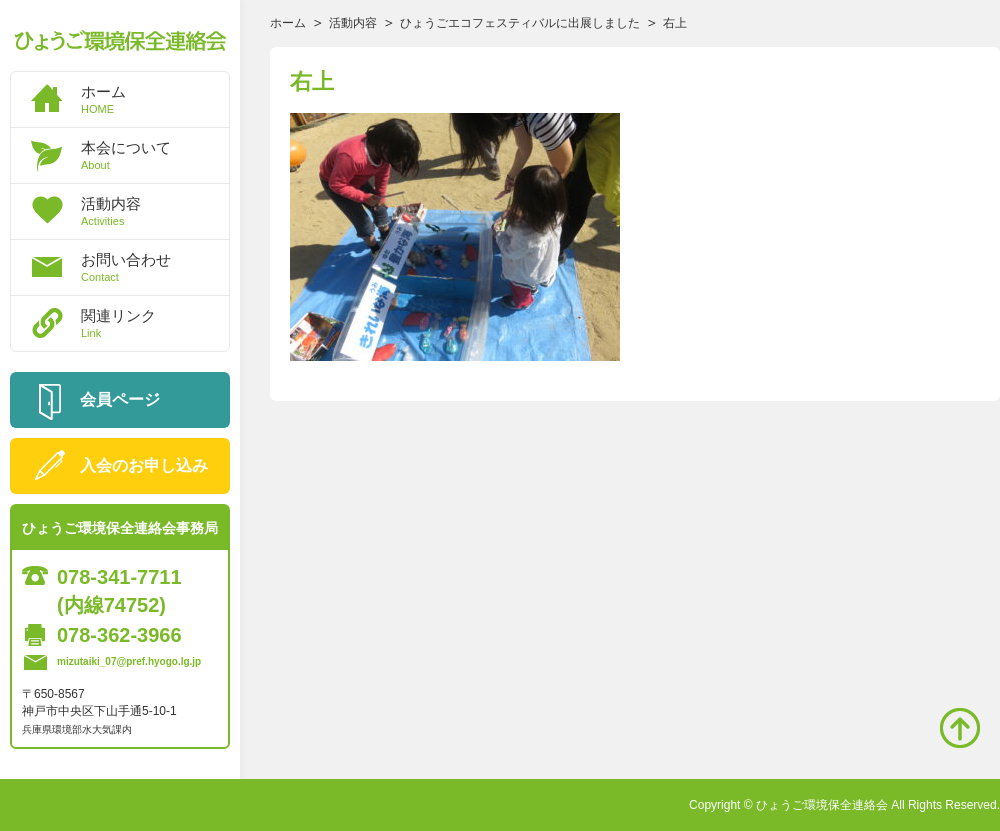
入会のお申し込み (144, 465)
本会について (155, 155)
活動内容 (155, 211)
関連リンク (155, 323)
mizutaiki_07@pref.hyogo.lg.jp (129, 661)
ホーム (155, 99)
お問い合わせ (155, 267)
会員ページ (120, 399)
